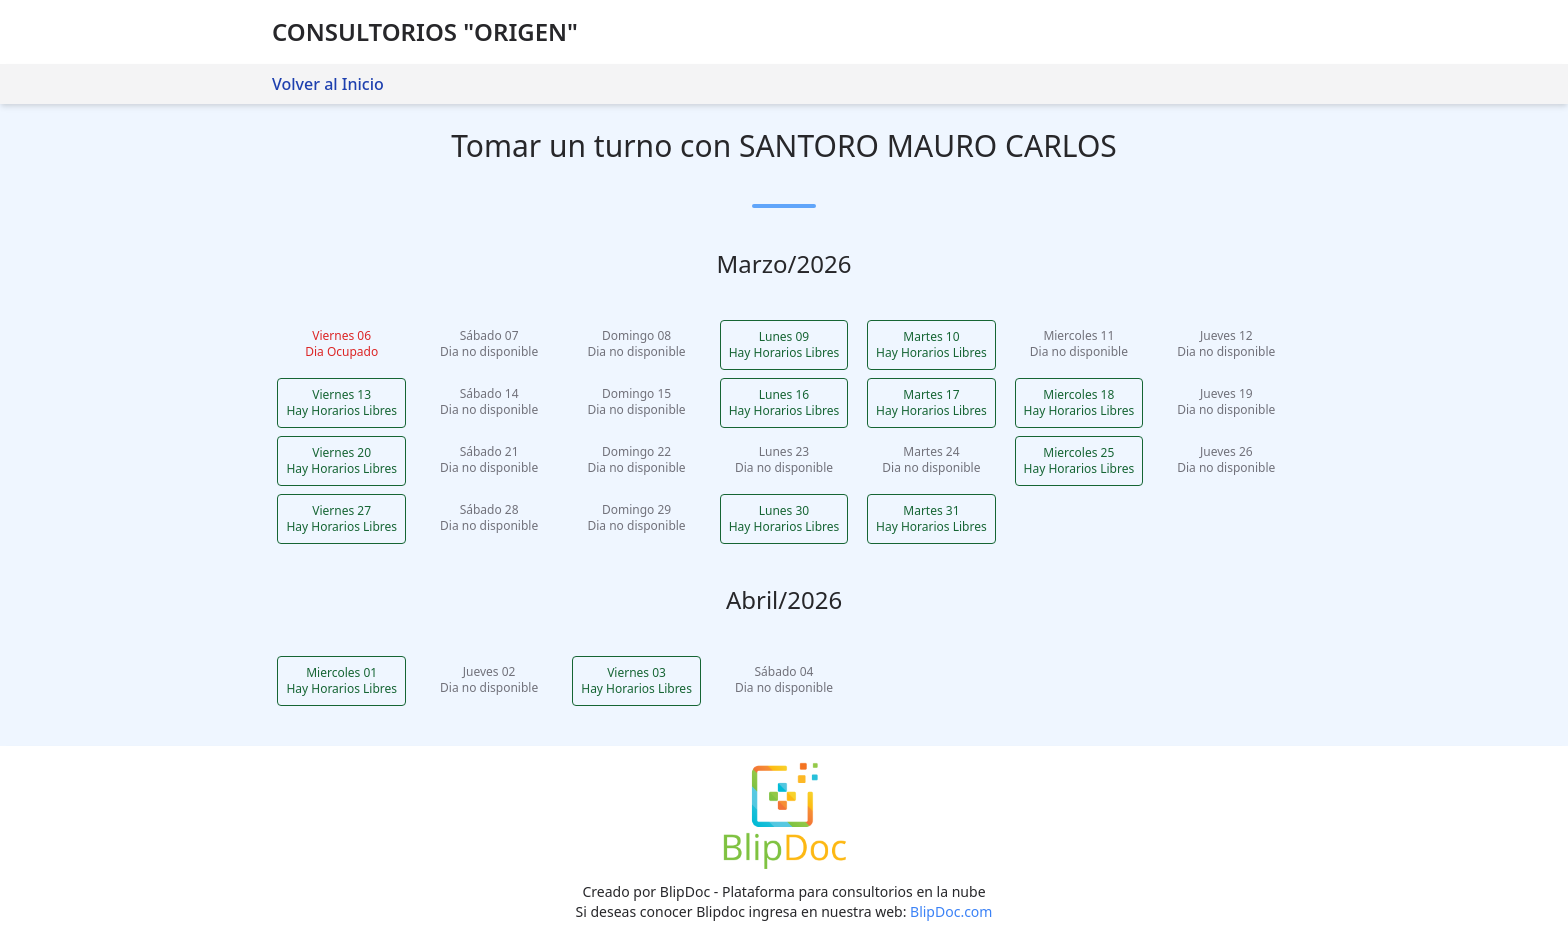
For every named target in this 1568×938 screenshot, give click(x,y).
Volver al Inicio (328, 84)
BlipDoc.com (951, 911)
